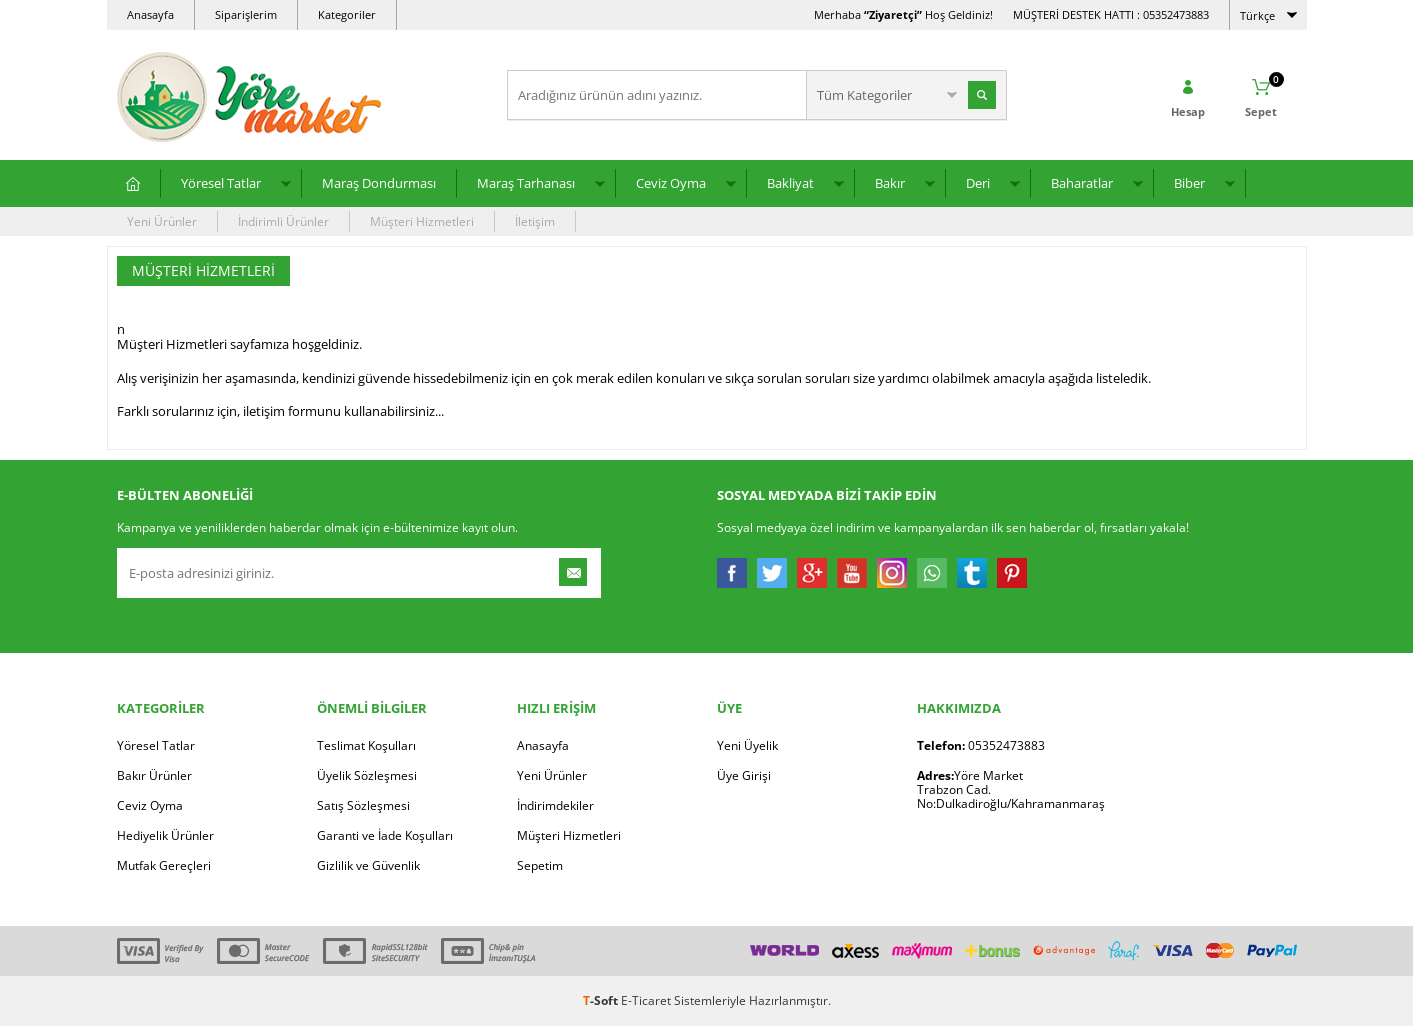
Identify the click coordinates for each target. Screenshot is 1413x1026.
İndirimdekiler (555, 805)
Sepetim (540, 865)
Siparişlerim (246, 14)
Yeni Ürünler (162, 221)
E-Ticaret (646, 1000)
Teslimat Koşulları (366, 745)
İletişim (535, 221)
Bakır (890, 183)
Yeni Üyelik (747, 745)
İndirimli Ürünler (283, 221)
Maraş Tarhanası (526, 183)
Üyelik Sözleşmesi (367, 775)
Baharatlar (1082, 183)
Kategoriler (347, 14)
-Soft (602, 1000)
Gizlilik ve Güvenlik (368, 865)
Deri (978, 183)
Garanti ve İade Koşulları (385, 835)
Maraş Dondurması (379, 183)
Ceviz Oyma (671, 183)
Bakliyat (790, 183)
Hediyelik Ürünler (165, 835)
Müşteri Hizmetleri (422, 221)
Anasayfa (150, 14)
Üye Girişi (744, 775)
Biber (1189, 183)
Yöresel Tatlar (221, 183)
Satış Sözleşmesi (363, 805)
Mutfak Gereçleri (164, 865)
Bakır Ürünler (154, 775)
